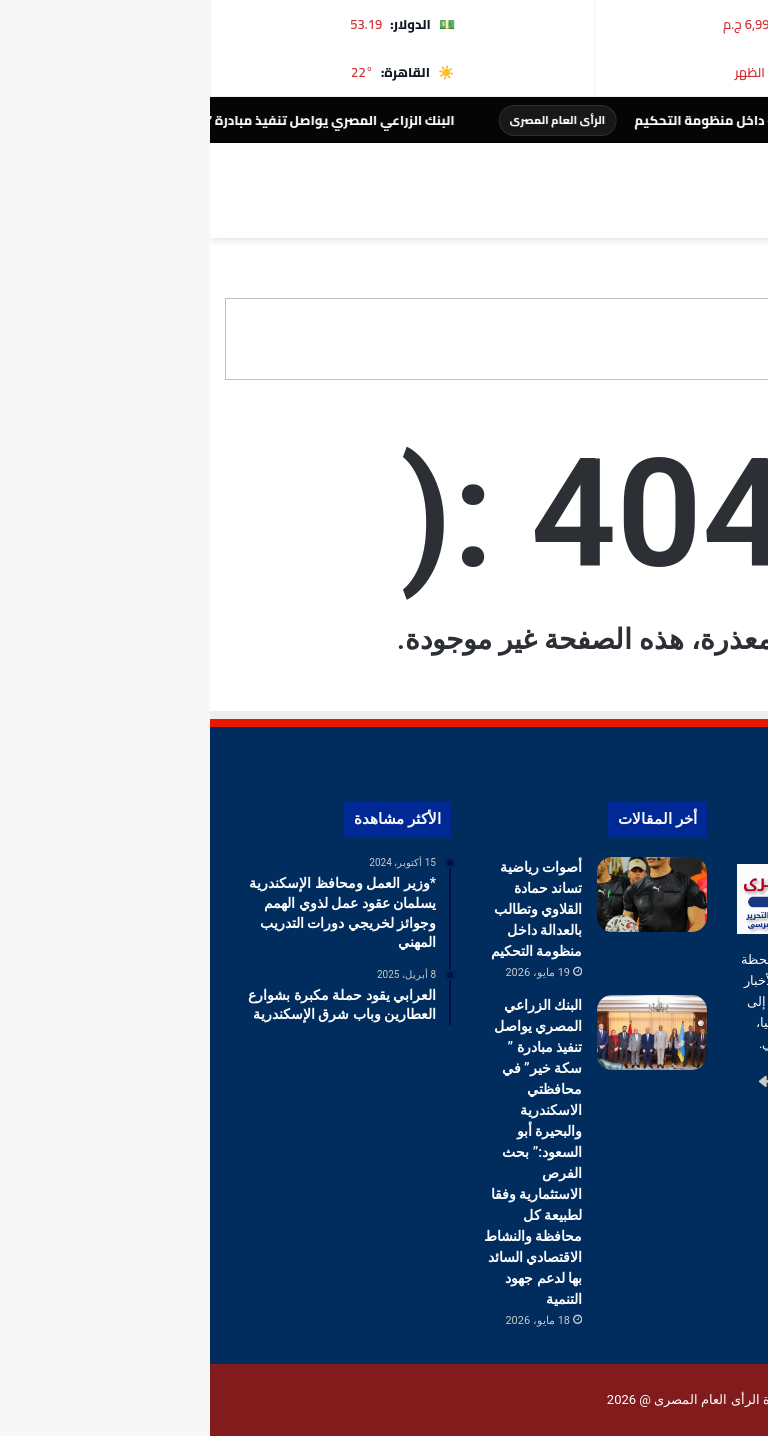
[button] (737, 339)
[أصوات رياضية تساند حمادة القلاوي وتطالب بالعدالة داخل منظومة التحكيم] (442, 894)
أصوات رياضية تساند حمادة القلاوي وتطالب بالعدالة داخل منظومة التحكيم (326, 909)
